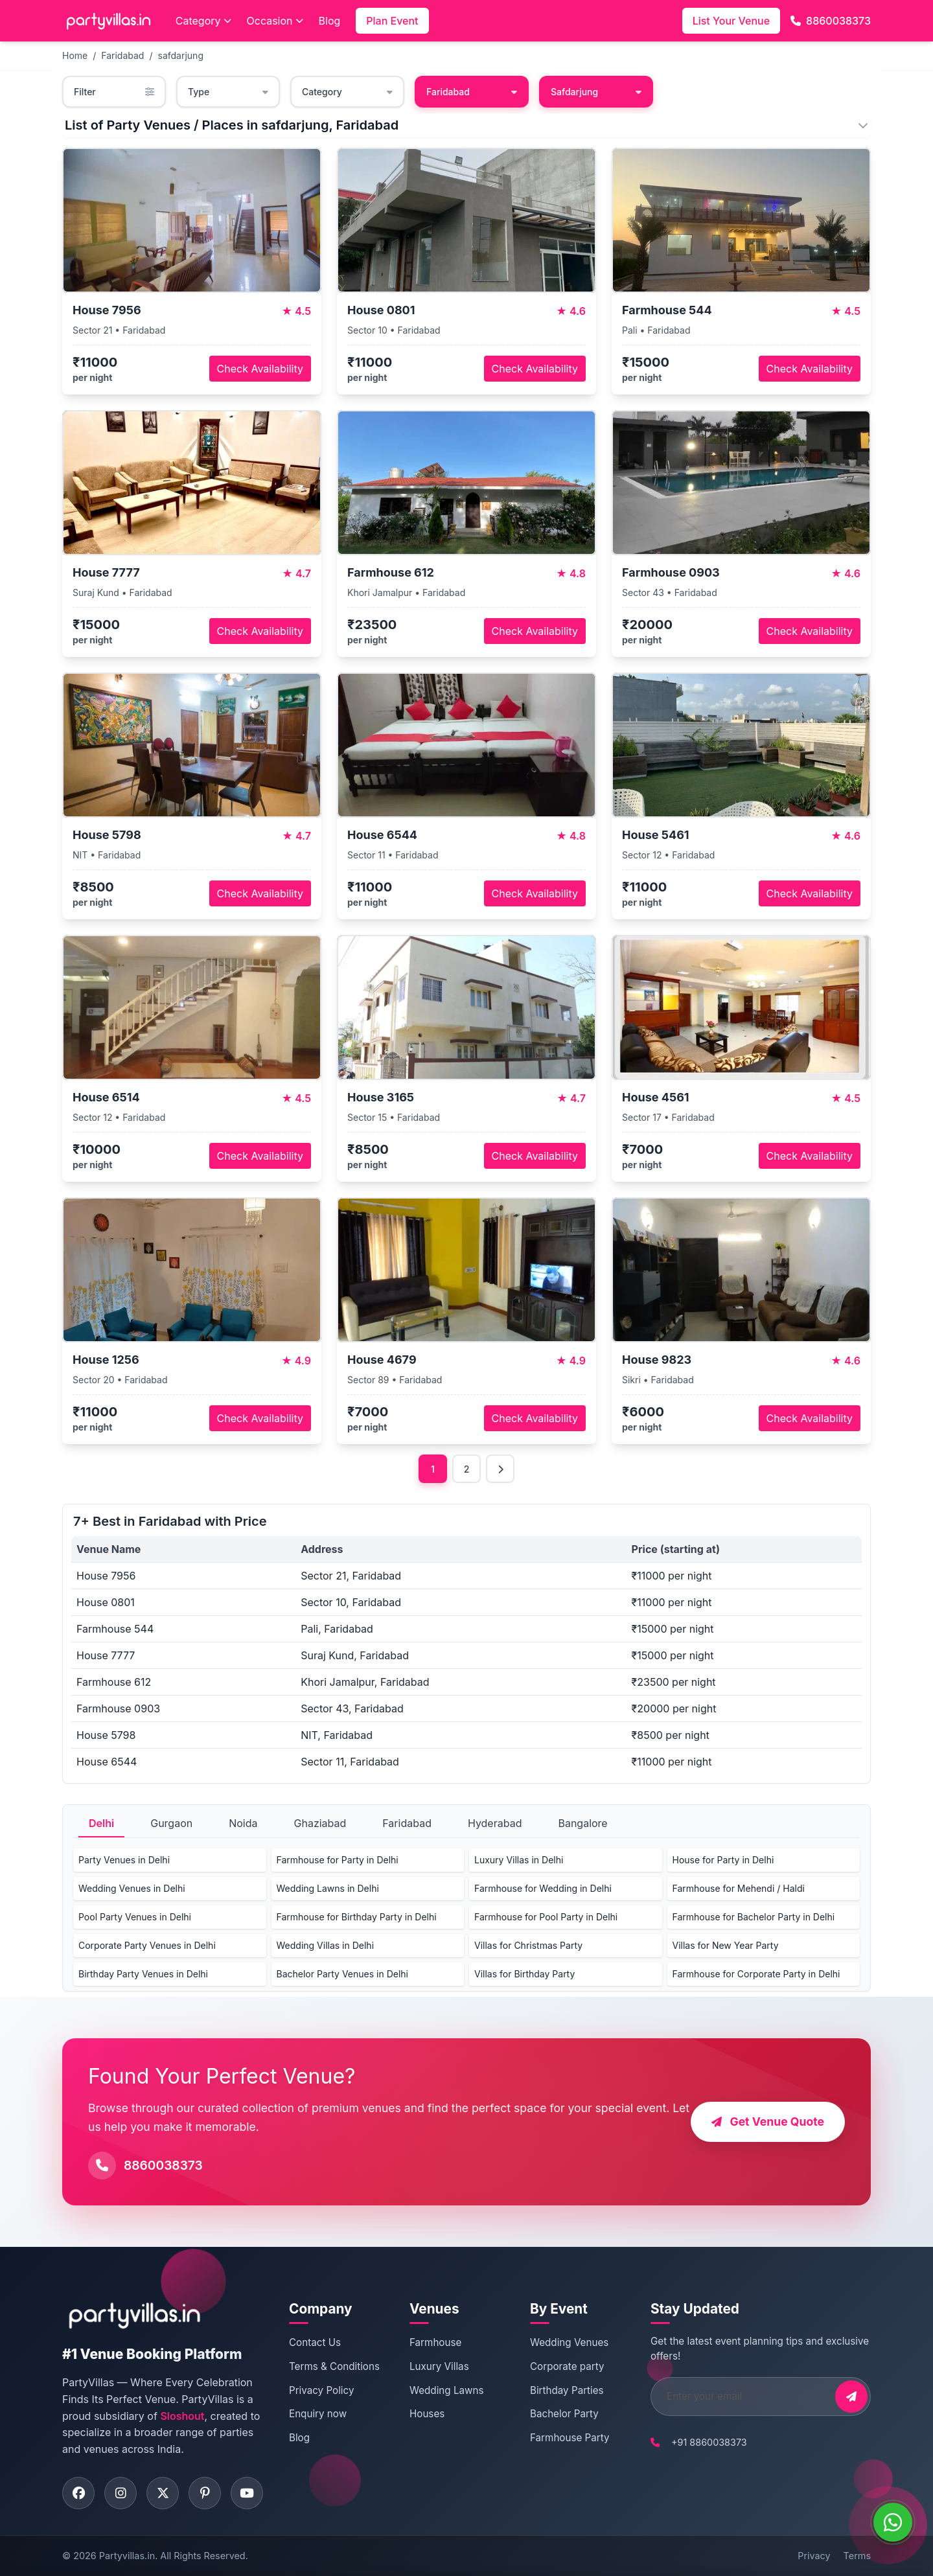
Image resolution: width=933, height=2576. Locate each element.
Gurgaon (171, 1823)
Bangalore (582, 1823)
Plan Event (392, 20)
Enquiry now (318, 2414)
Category (203, 20)
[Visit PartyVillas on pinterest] (205, 2493)
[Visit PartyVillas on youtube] (247, 2493)
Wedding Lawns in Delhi (328, 1888)
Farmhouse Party (570, 2438)
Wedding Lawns (446, 2390)
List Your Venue (731, 20)
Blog (330, 20)
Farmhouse (435, 2342)
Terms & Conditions (334, 2366)
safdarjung (180, 55)
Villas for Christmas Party (528, 1945)
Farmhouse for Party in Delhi (337, 1859)
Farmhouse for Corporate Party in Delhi (756, 1973)
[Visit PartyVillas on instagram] (120, 2493)
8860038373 (830, 20)
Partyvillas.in (127, 2555)
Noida (243, 1823)
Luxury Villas (439, 2366)
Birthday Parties (567, 2390)
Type (228, 91)
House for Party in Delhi (723, 1859)
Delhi (101, 1823)
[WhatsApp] (892, 2522)
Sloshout (182, 2415)
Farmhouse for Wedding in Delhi (543, 1888)
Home (74, 55)
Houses (426, 2414)
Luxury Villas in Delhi (518, 1859)
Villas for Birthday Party (524, 1973)
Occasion (275, 20)
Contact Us (315, 2342)
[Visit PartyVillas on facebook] (78, 2493)
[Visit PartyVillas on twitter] (162, 2493)
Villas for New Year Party (726, 1945)
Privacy (814, 2555)
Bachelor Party (564, 2414)
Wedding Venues (569, 2342)
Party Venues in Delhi (124, 1859)
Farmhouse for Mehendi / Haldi (739, 1888)
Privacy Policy (321, 2390)
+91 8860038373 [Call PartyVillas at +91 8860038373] (709, 2442)
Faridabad (122, 55)
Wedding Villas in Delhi (325, 1945)
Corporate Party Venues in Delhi (147, 1945)
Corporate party (567, 2366)
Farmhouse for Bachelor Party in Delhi (754, 1916)
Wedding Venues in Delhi (131, 1888)
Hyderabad (495, 1823)
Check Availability (260, 368)
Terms (857, 2555)
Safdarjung (596, 91)
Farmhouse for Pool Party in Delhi (545, 1916)
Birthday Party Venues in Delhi (143, 1973)
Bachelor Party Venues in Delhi (342, 1973)
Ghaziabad (320, 1823)
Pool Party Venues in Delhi (134, 1916)
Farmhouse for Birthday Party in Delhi (357, 1916)
